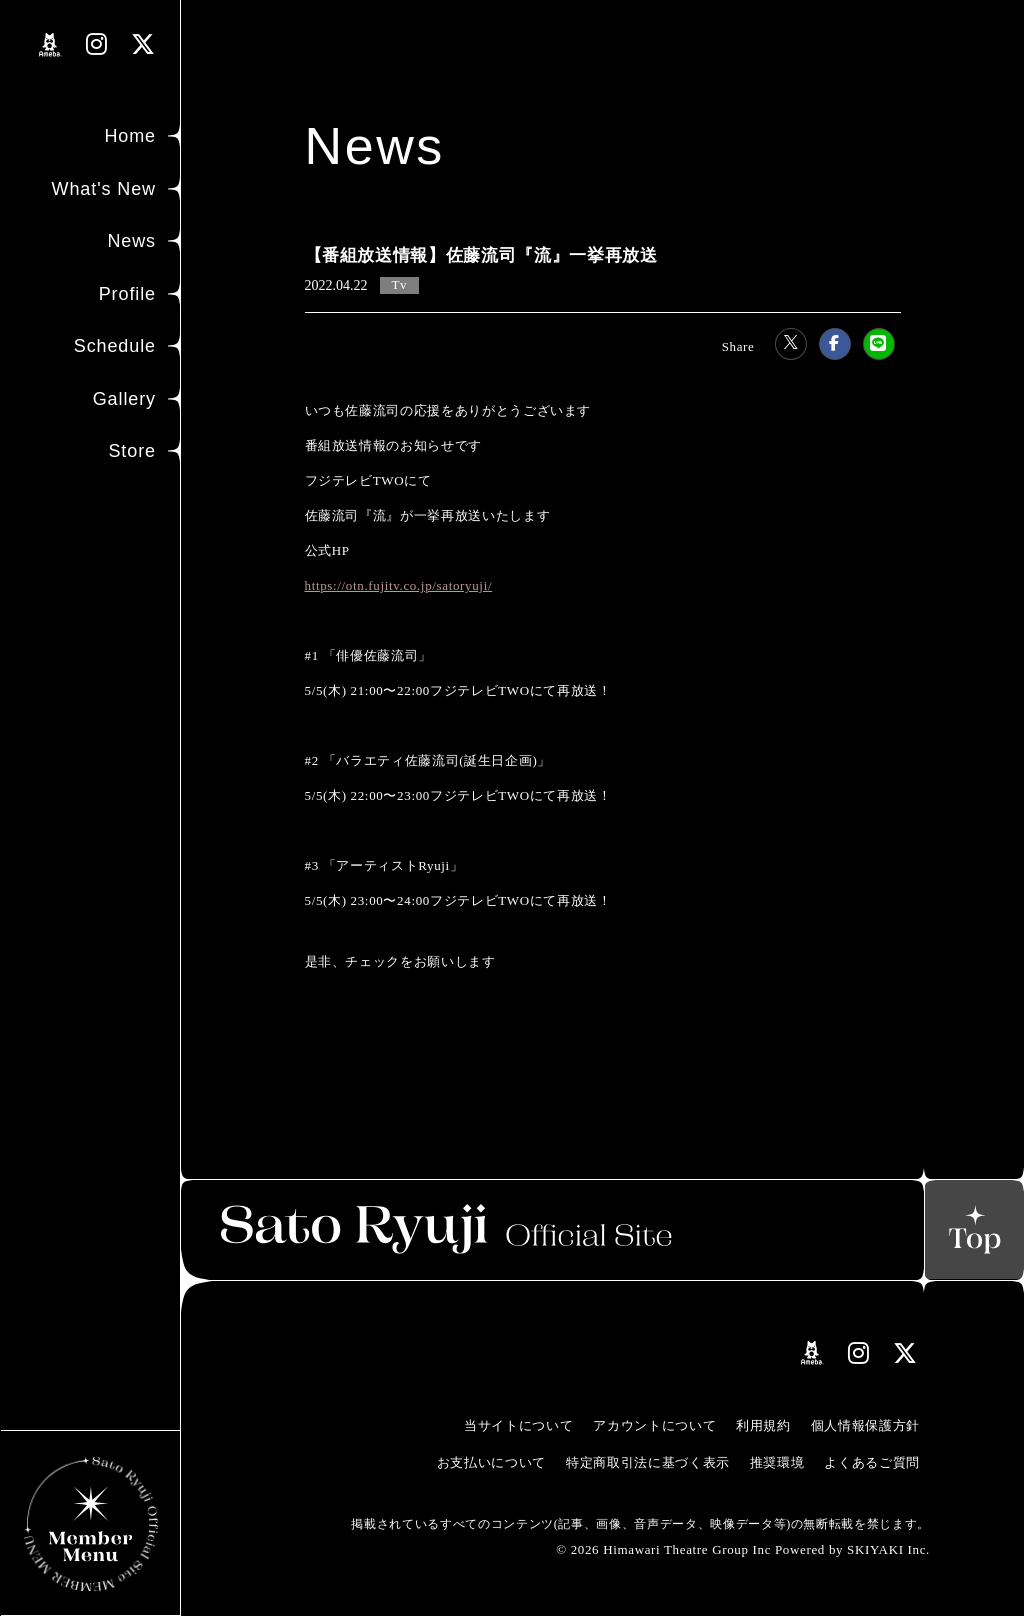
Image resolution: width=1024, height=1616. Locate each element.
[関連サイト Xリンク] (143, 44)
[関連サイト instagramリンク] (97, 44)
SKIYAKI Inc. (888, 1549)
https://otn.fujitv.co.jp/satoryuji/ (399, 585)
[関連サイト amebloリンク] (50, 45)
